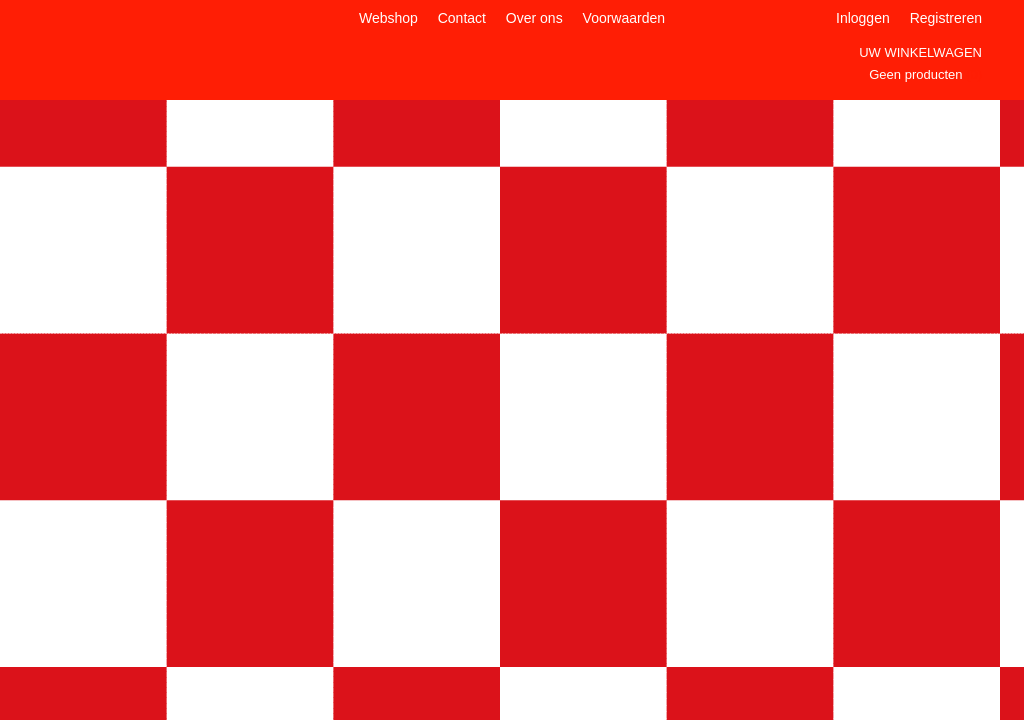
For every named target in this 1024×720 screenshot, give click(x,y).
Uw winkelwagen (920, 52)
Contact (462, 18)
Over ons (534, 18)
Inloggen (863, 18)
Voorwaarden (624, 18)
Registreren (946, 18)
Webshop (388, 18)
